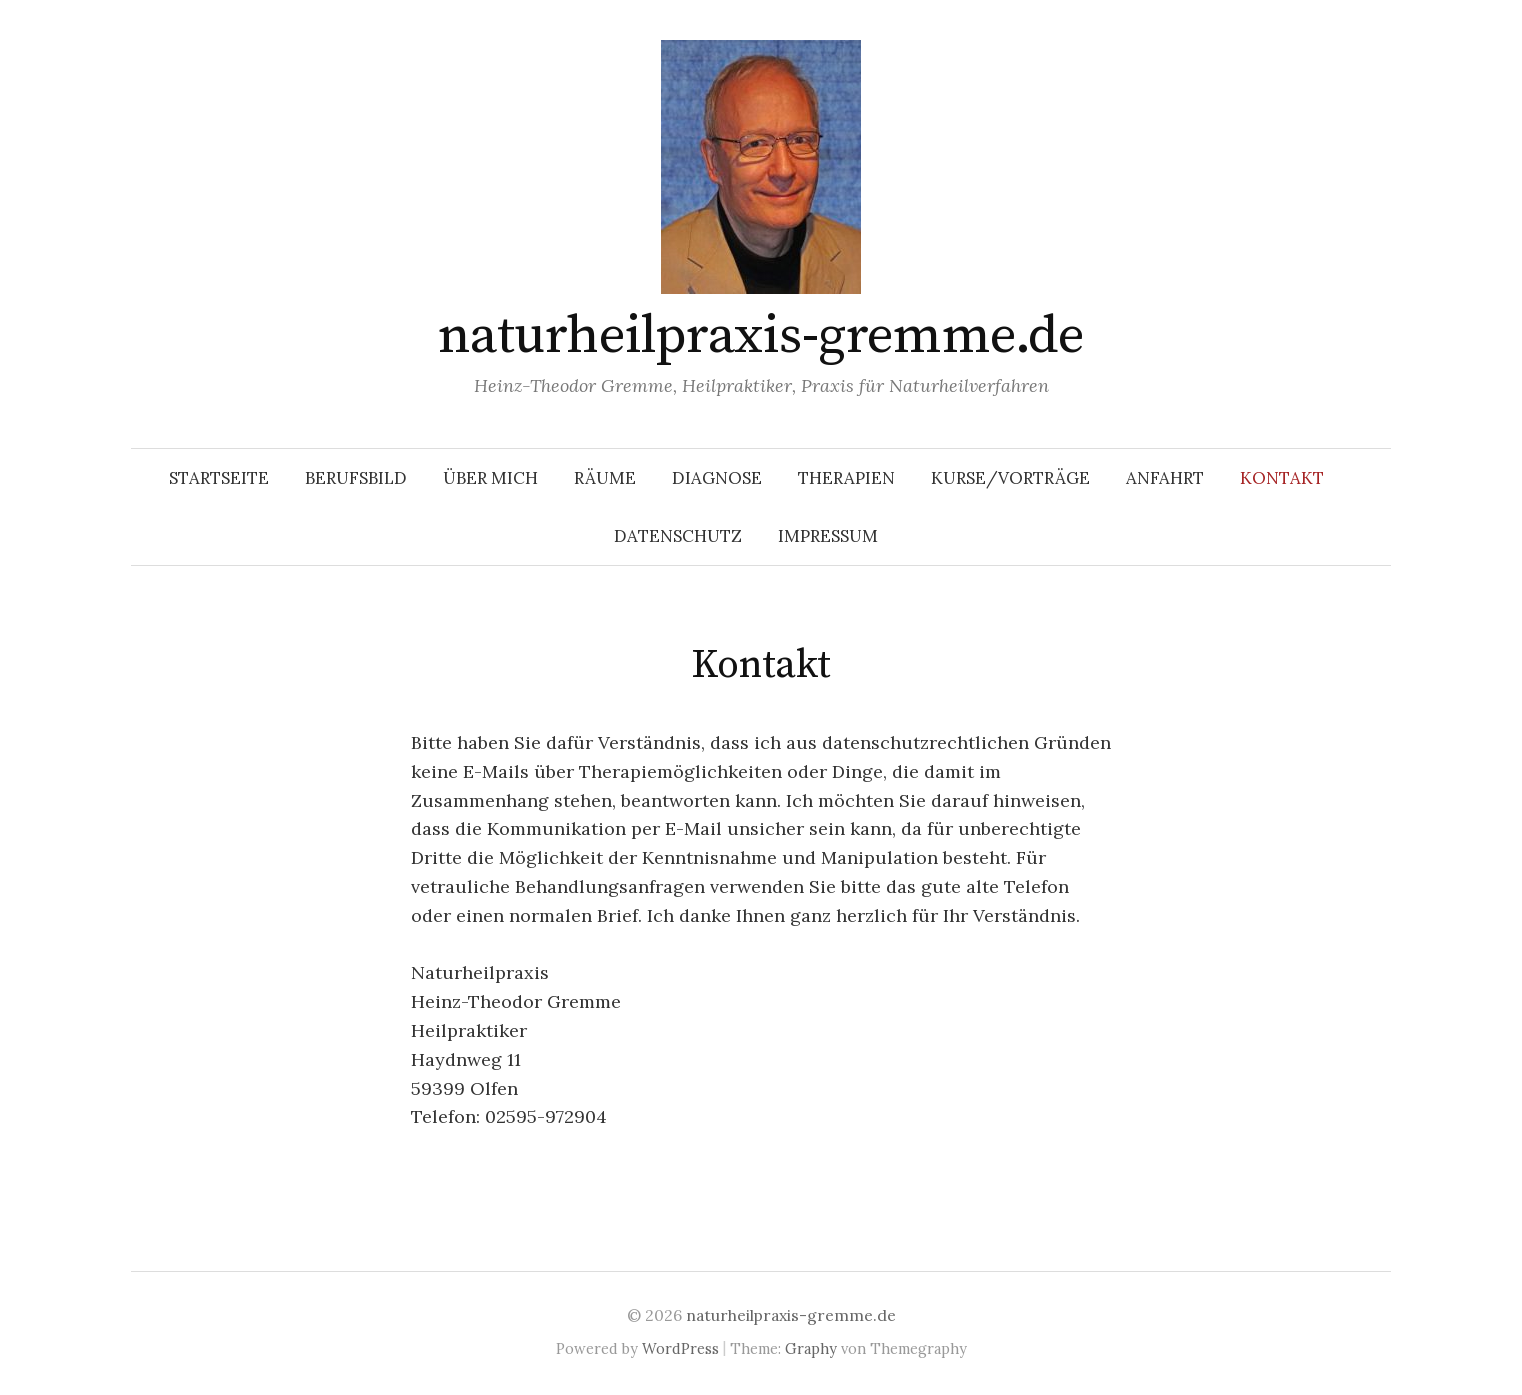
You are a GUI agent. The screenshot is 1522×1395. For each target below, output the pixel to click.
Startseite (219, 478)
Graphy (811, 1348)
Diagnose (717, 478)
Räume (605, 478)
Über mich (490, 478)
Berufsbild (356, 478)
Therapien (846, 478)
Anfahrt (1165, 478)
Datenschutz (678, 536)
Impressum (828, 536)
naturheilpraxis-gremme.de (761, 336)
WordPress (680, 1348)
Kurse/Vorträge (1010, 478)
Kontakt (1282, 478)
